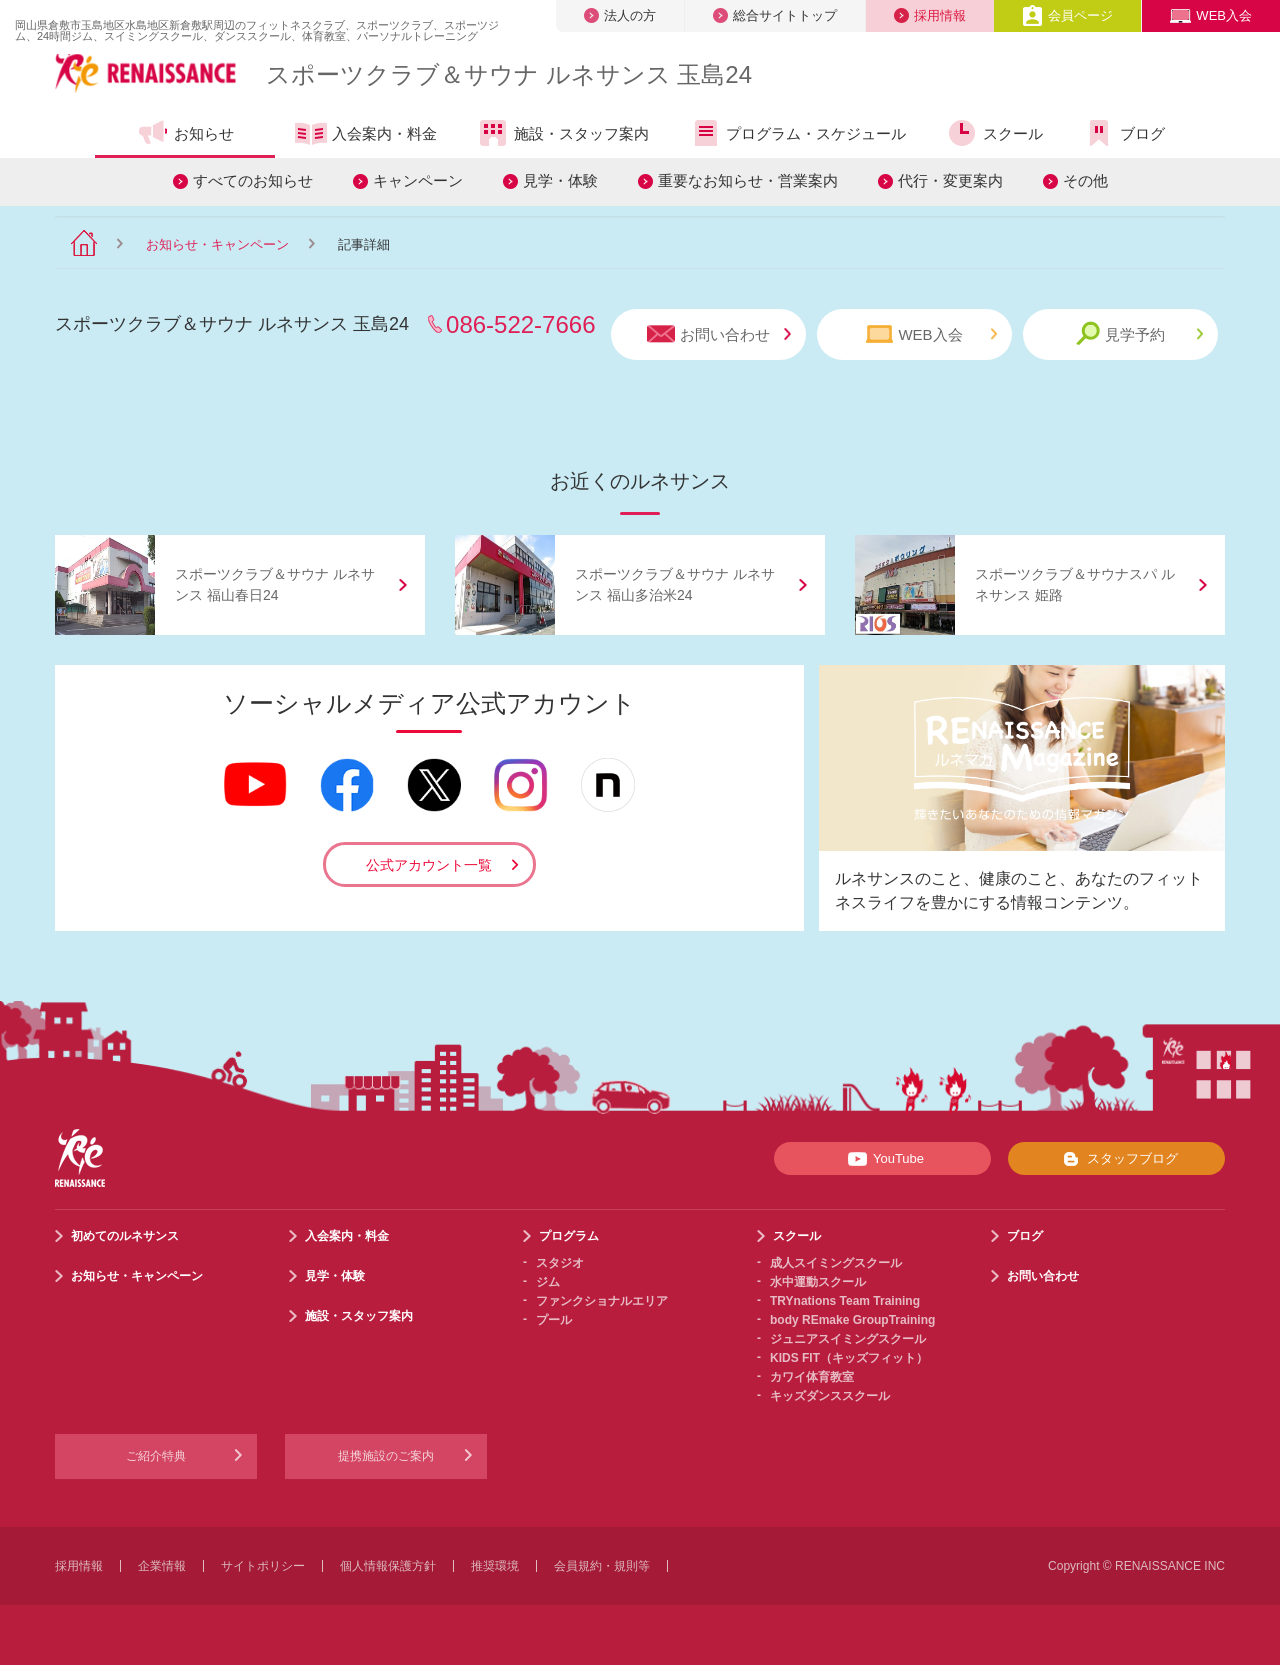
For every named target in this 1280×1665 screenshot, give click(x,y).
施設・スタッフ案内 (563, 133)
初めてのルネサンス (125, 1236)
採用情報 (930, 15)
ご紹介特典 (156, 1456)
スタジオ (560, 1263)
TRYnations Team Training (845, 1301)
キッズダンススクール (830, 1396)
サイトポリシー (263, 1566)
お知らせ (185, 133)
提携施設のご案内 (386, 1456)
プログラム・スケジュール (797, 133)
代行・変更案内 (950, 180)
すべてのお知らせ (253, 180)
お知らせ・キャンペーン (217, 244)
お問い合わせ (719, 334)
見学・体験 (560, 180)
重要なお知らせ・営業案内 (748, 180)
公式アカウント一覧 (429, 865)
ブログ (1124, 133)
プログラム (569, 1236)
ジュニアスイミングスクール (848, 1339)
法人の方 (620, 15)
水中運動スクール (818, 1282)
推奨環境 (495, 1566)
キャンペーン (418, 180)
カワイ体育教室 (812, 1377)
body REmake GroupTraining (852, 1320)
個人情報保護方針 (388, 1566)
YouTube (882, 1159)
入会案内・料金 (366, 135)
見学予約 (1139, 333)
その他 (1085, 180)
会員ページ (1067, 15)
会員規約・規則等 (602, 1566)
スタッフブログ (1116, 1159)
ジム (548, 1282)
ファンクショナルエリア (602, 1301)
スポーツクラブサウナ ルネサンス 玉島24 (509, 74)
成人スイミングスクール (836, 1263)
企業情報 (162, 1566)
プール (554, 1320)
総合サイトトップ (775, 15)
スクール (994, 133)
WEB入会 (1211, 15)
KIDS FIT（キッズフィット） (849, 1358)
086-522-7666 (520, 324)
